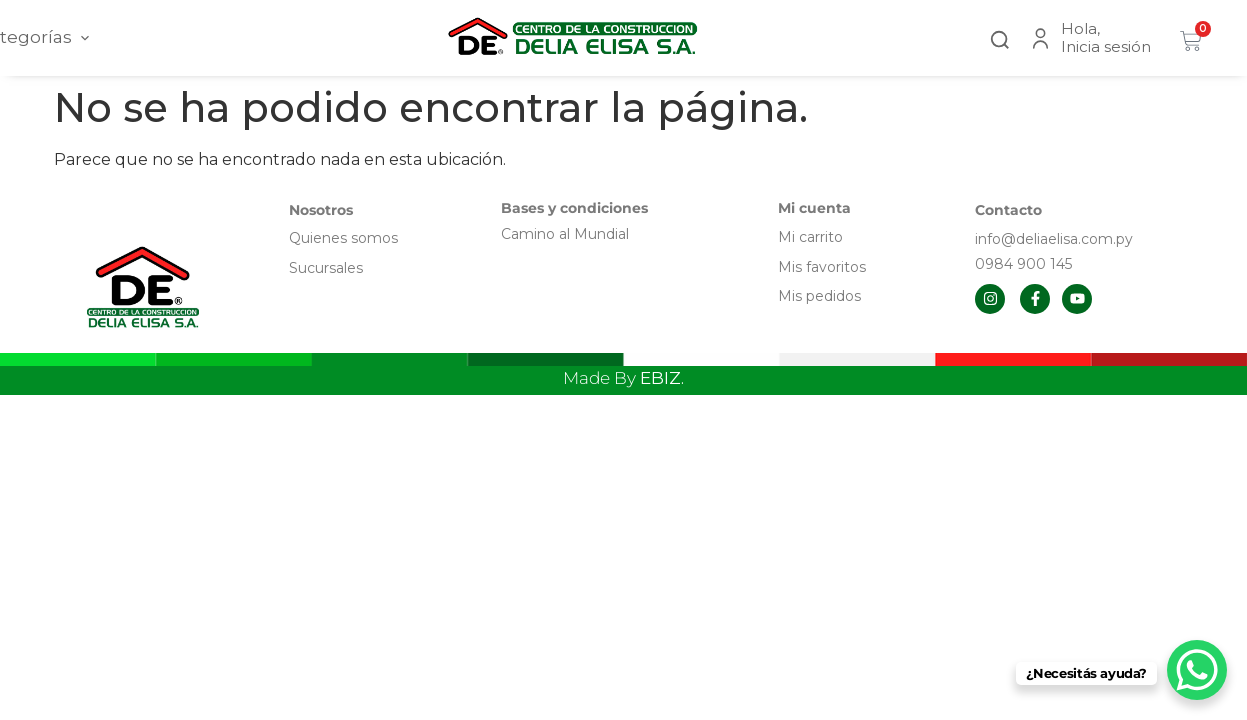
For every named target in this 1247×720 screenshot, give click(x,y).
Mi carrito (812, 237)
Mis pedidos (819, 296)
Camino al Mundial (565, 234)
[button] (1000, 37)
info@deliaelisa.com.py (1054, 239)
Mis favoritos (822, 267)
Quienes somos (343, 238)
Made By (623, 378)
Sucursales (326, 268)
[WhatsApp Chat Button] (1197, 670)
